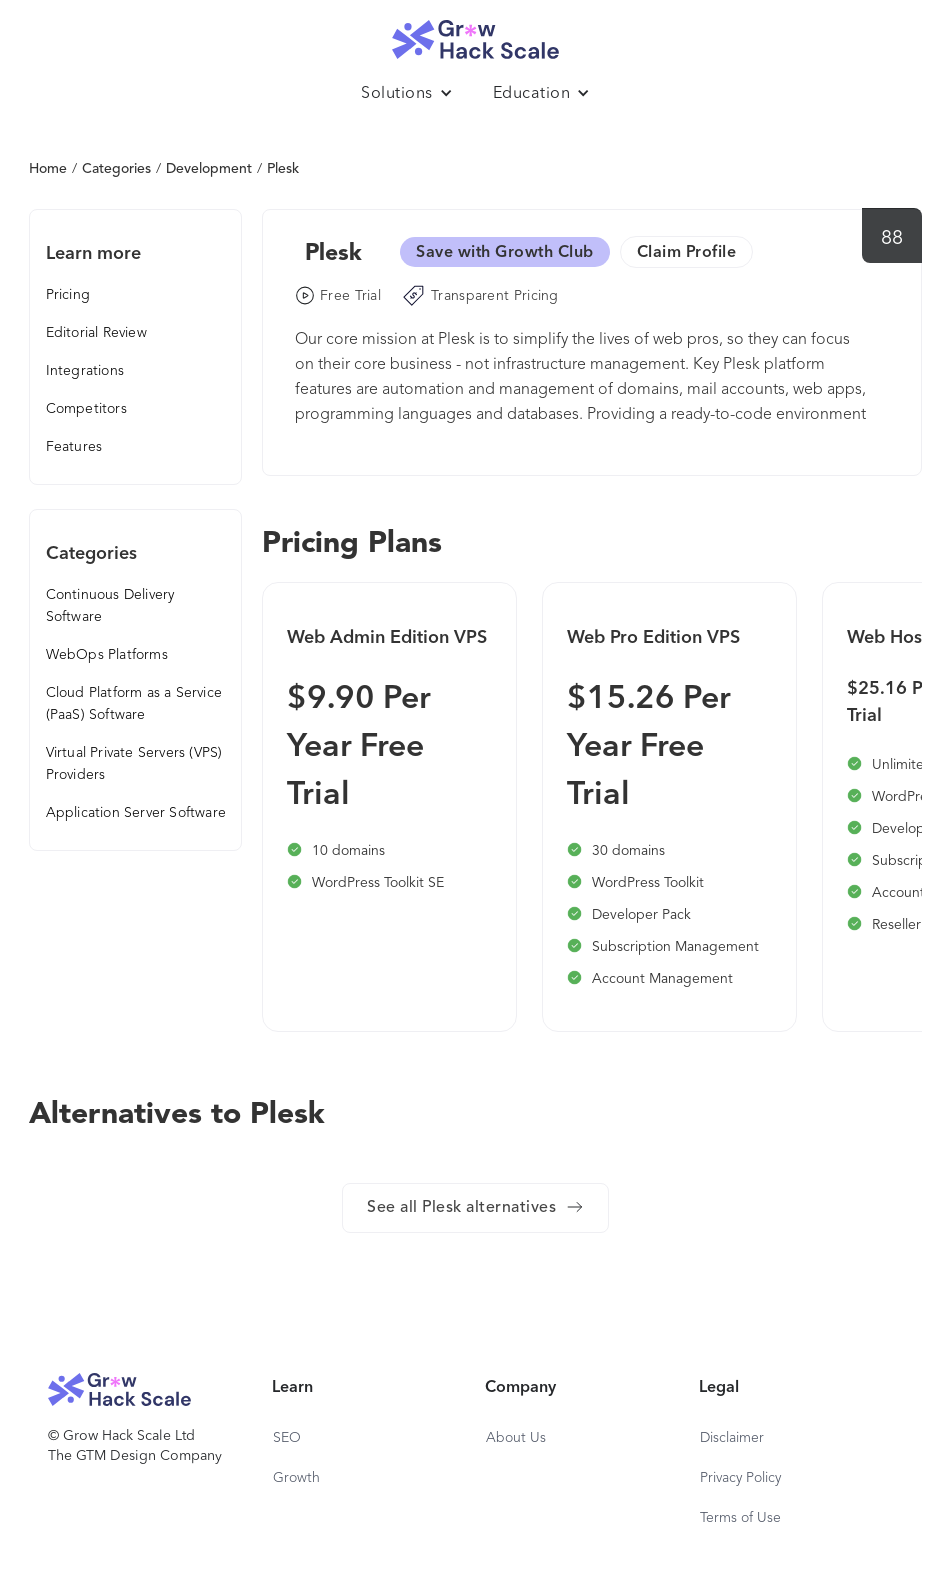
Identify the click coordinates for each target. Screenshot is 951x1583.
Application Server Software (136, 813)
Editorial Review (96, 333)
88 (892, 239)
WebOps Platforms (107, 655)
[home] (476, 34)
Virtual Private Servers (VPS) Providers (134, 764)
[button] (407, 94)
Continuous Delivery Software (110, 606)
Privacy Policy (740, 1478)
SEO (287, 1438)
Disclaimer (732, 1438)
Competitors (86, 409)
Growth (296, 1478)
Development (209, 169)
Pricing (68, 295)
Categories (116, 169)
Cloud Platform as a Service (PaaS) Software (134, 704)
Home (48, 169)
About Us (516, 1438)
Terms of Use (740, 1518)
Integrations (85, 371)
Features (74, 447)
